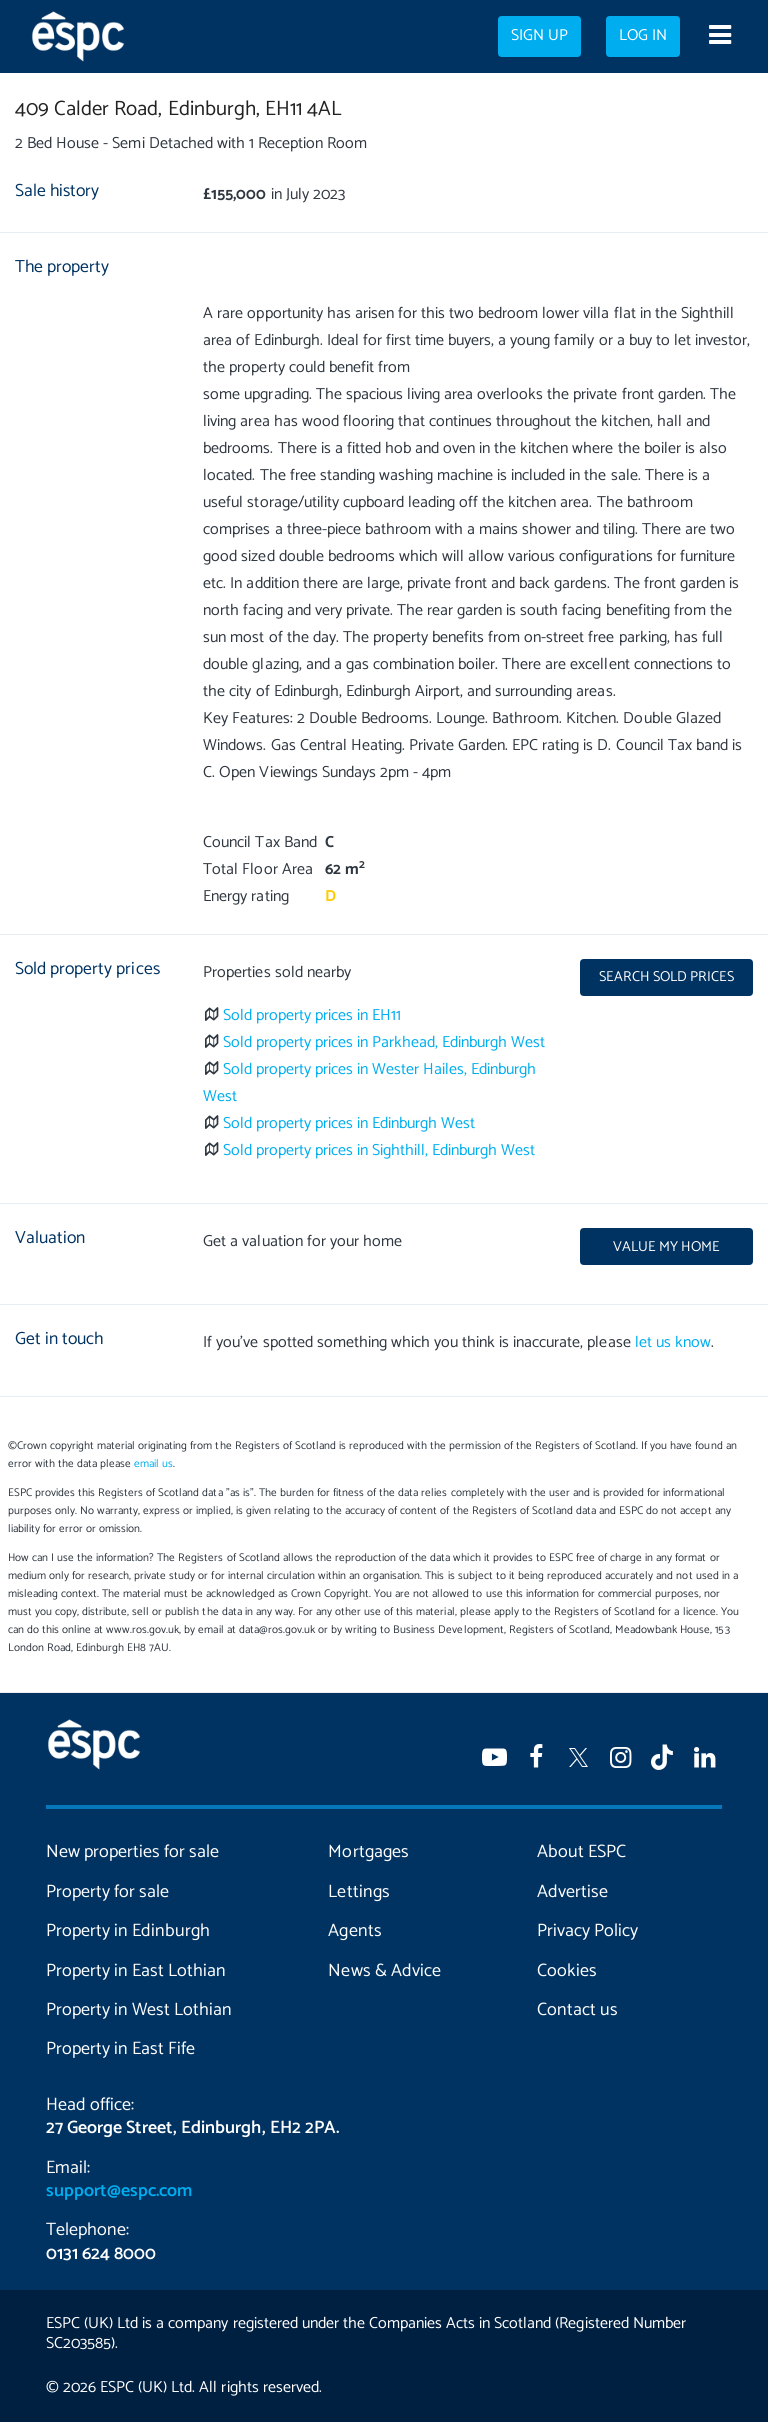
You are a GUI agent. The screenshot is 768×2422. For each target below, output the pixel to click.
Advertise (572, 1892)
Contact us (577, 2010)
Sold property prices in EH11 (312, 1015)
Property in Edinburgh (128, 1931)
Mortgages (368, 1852)
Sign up (539, 36)
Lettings (358, 1892)
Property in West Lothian (139, 2010)
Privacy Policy (587, 1931)
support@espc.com (119, 2191)
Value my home (666, 1247)
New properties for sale (132, 1852)
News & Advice (384, 1971)
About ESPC (581, 1852)
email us (153, 1464)
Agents (354, 1931)
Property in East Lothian (136, 1971)
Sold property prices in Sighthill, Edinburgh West (379, 1150)
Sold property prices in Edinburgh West (349, 1123)
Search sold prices (666, 977)
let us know (673, 1342)
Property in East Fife (120, 2049)
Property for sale (107, 1892)
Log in (643, 36)
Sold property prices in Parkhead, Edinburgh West (384, 1042)
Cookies (567, 1971)
